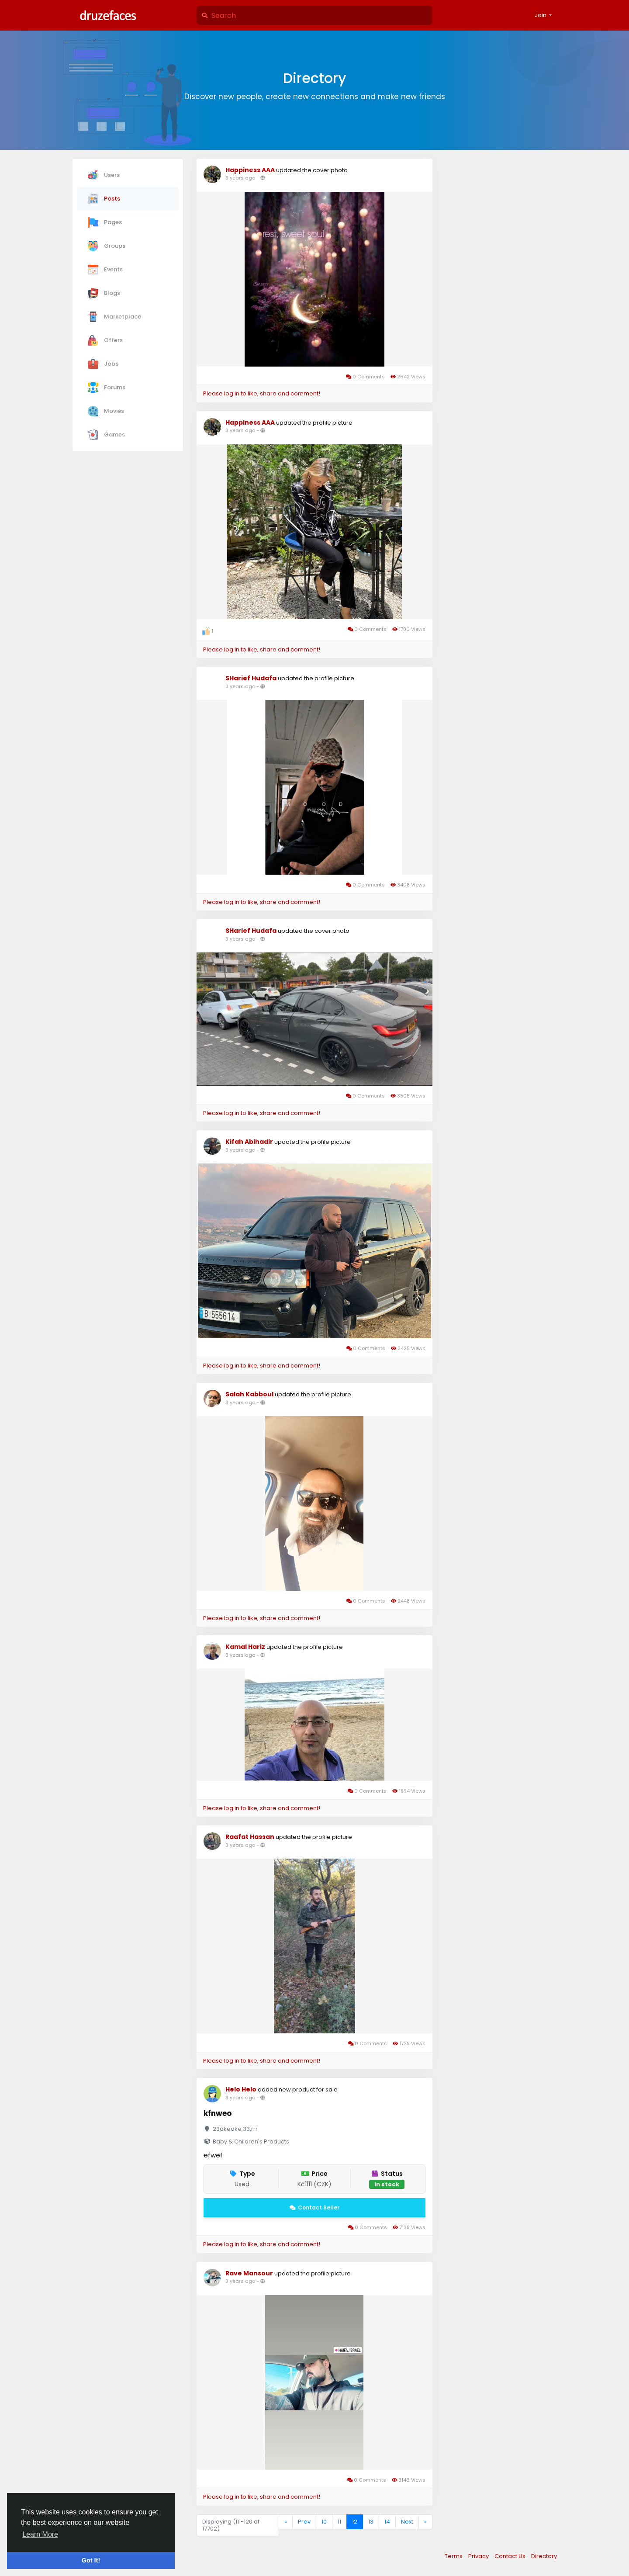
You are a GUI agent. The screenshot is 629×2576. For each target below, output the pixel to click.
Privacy (479, 2556)
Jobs (103, 364)
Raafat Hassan (249, 1836)
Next (407, 2521)
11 (339, 2521)
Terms (454, 2556)
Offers (105, 340)
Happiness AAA (250, 170)
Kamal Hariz (245, 1646)
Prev (304, 2521)
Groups (106, 246)
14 (387, 2521)
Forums (106, 387)
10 (324, 2521)
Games (106, 434)
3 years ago (240, 177)
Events (105, 269)
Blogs (104, 293)
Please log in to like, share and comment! (261, 393)
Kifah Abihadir (249, 1141)
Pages (105, 222)
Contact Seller (314, 2207)
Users (104, 175)
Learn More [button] (40, 2534)
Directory (544, 2556)
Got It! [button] (91, 2560)
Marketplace (114, 317)
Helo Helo (240, 2089)
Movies (106, 411)
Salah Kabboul (249, 1394)
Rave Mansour (249, 2273)
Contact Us (510, 2556)
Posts (104, 199)
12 (354, 2521)
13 (370, 2521)
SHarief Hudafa (250, 678)
